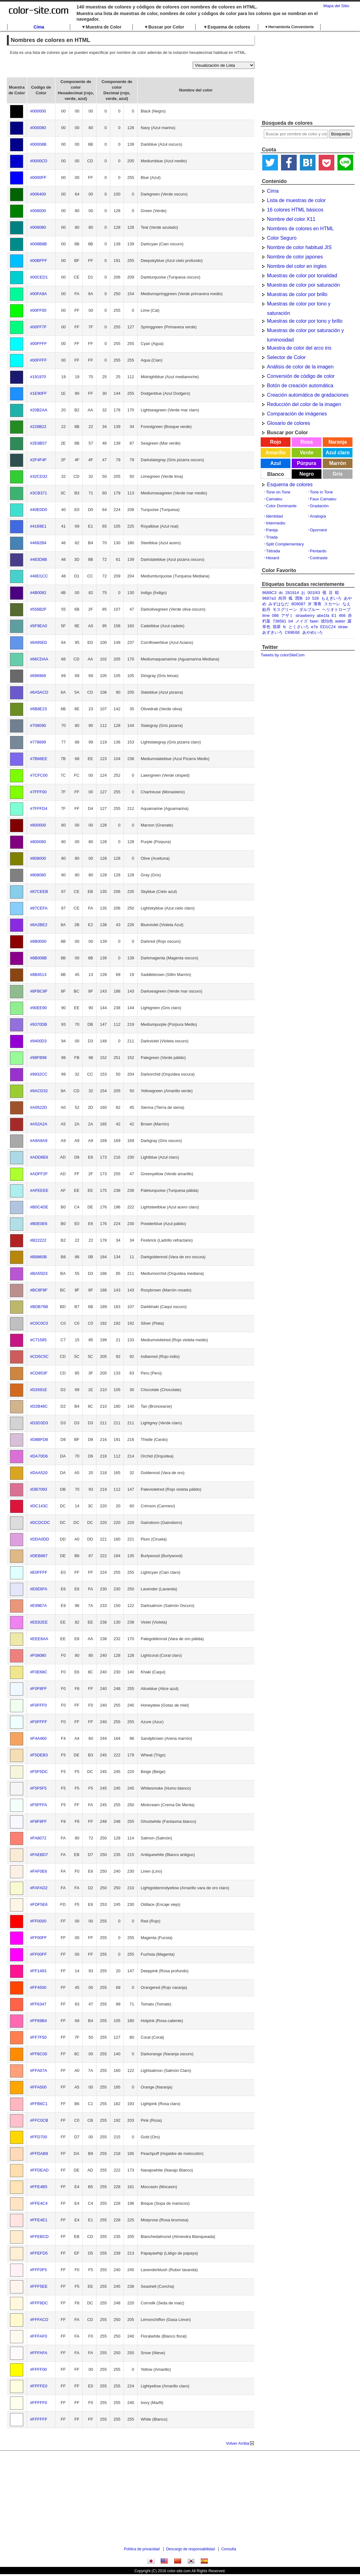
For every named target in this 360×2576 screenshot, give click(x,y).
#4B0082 (38, 592)
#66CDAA (39, 659)
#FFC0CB (39, 2120)
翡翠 (277, 626)
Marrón (337, 463)
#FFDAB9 (39, 2153)
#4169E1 (38, 526)
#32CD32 (38, 476)
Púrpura (306, 463)
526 (315, 598)
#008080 (38, 227)
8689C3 (269, 592)
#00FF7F (38, 327)
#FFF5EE (39, 2286)
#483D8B (38, 559)
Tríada (272, 537)
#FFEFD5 (39, 2253)
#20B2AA (38, 410)
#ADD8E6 (39, 1157)
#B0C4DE (39, 1207)
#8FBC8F (39, 991)
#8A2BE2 (38, 924)
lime (266, 615)
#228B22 (38, 426)
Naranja (337, 442)
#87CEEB (39, 891)
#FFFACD (39, 2319)
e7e (314, 626)
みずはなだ (279, 604)
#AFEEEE (39, 1190)
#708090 (38, 725)
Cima (39, 26)
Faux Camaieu (323, 499)
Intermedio (275, 523)
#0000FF (38, 177)
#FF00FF (38, 1937)
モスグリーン (285, 609)
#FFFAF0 (38, 2336)
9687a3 (269, 598)
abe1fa (323, 615)
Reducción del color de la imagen (304, 404)
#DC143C (39, 1506)
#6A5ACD (39, 692)
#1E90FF (38, 393)
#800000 (38, 825)
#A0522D (38, 1107)
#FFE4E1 (38, 2220)
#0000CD (38, 161)
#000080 (38, 127)
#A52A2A (38, 1124)
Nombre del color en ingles (296, 266)
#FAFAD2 (39, 1887)
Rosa (306, 442)
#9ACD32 (39, 1090)
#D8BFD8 (39, 1439)
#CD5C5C (39, 1356)
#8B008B (38, 958)
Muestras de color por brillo (297, 294)
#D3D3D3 (39, 1423)
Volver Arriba (237, 2443)
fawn (314, 621)
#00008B (38, 144)
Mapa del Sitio (336, 5)
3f (309, 604)
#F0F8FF (38, 1688)
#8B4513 (38, 974)
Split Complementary (285, 544)
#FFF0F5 (38, 2269)
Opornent (318, 530)
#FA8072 (38, 1838)
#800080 (38, 841)
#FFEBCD (39, 2236)
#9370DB (38, 1024)
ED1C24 (328, 626)
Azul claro (337, 452)
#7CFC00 (39, 775)
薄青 (317, 604)
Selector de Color (286, 357)
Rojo (275, 442)
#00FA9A (38, 293)
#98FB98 (38, 1057)
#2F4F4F (38, 459)
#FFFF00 (38, 2369)
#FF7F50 (38, 2037)
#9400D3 (38, 1041)
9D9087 (298, 604)
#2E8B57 (38, 443)
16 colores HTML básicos (295, 209)
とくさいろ (299, 626)
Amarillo (275, 452)
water (340, 621)
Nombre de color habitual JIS (299, 247)
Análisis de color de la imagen (300, 366)
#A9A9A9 (38, 1140)
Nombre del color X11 (291, 219)
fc (284, 626)
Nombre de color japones (295, 256)
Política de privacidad (141, 2549)
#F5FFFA (38, 1804)
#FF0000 (38, 1921)
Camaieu (274, 499)
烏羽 (282, 598)
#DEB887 (39, 1555)
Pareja (272, 530)
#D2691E (38, 1389)
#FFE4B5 (38, 2186)
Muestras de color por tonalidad (302, 275)
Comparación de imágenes (297, 413)
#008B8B (38, 244)
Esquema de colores (290, 484)
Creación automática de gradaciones (308, 395)
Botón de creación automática (300, 385)
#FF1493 (38, 1971)
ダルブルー (309, 609)
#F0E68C (38, 1672)
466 (342, 615)
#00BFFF (38, 260)
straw (342, 626)
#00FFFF (38, 343)
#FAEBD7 (39, 1854)
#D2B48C (39, 1406)
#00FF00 (38, 310)
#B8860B (38, 1256)
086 (275, 615)
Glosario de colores (288, 423)
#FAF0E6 (38, 1871)
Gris (337, 474)
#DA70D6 (39, 1456)
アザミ (287, 615)
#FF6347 (38, 2004)
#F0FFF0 (38, 1705)
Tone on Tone (278, 492)
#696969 (38, 675)
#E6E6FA (38, 1589)
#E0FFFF (38, 1572)
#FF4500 (38, 1987)
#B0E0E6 (38, 1223)
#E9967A (38, 1605)
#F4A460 (38, 1738)
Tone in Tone (321, 492)
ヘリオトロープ (336, 609)
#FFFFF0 (38, 2402)
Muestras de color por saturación (303, 285)
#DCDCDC (40, 1522)
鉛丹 (266, 609)
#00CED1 (39, 277)
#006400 (38, 194)
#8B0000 (38, 941)
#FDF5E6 (39, 1904)
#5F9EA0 (38, 625)
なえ (346, 604)
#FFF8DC (39, 2303)
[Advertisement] (308, 75)
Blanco (275, 474)
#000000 (38, 111)
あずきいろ (272, 632)
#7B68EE (38, 758)
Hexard (272, 557)
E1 (334, 615)
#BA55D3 (39, 1273)
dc (281, 592)
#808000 (38, 858)
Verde (307, 452)
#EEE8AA (39, 1638)
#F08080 (38, 1655)
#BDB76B (39, 1306)
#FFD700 (38, 2137)
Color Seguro (281, 238)
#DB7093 (38, 1489)
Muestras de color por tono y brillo (304, 321)
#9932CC (38, 1074)
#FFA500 (38, 2087)
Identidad (274, 516)
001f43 (314, 592)
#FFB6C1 (39, 2103)
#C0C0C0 (39, 1323)
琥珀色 (327, 621)
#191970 (38, 376)
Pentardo (318, 551)
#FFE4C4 (39, 2203)
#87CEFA (39, 908)
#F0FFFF (38, 1721)
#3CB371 (38, 493)
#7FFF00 (38, 792)
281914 (292, 592)
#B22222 (38, 1240)
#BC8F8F (39, 1290)
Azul (275, 463)
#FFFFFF (38, 2419)
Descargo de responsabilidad (190, 2549)
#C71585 (38, 1340)
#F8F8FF (38, 1821)
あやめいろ (312, 632)
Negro (306, 474)
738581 (279, 621)
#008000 (38, 210)
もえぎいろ (331, 598)
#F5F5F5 (38, 1788)
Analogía (318, 516)
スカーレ (332, 604)
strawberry (305, 615)
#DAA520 (39, 1472)
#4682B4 (38, 542)
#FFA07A (38, 2070)
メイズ (301, 621)
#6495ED (38, 642)
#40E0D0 (38, 509)
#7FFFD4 (38, 808)
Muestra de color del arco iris (299, 348)
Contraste (318, 557)
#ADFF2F (39, 1173)
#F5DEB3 (39, 1755)
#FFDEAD (39, 2170)
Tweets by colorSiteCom (283, 655)
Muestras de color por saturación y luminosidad (305, 331)
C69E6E (292, 632)
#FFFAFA (38, 2352)
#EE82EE (39, 1622)
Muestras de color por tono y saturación (299, 305)
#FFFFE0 (38, 2386)
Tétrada (273, 551)
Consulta (228, 2549)
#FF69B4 (38, 2020)
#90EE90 (38, 1007)
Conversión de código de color (301, 376)
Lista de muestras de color (296, 200)
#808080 (38, 875)
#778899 (38, 742)
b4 (291, 621)
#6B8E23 (38, 709)
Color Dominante (281, 505)
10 (307, 598)
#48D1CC (39, 576)
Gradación (319, 505)
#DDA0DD (39, 1539)
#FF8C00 (38, 2054)
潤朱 (299, 598)
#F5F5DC (39, 1771)
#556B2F (38, 609)
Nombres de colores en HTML (300, 228)
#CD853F (39, 1373)
